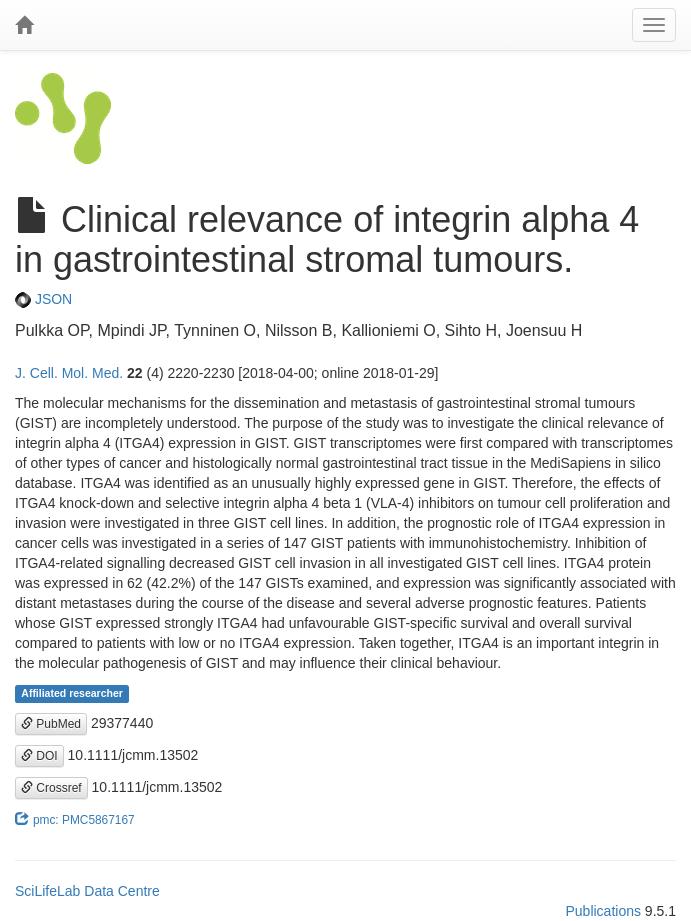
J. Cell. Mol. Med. (69, 373)
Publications (603, 911)
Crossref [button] (51, 788)
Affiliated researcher (72, 694)
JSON (43, 299)
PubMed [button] (51, 724)
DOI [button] (39, 756)
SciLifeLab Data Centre (87, 891)
